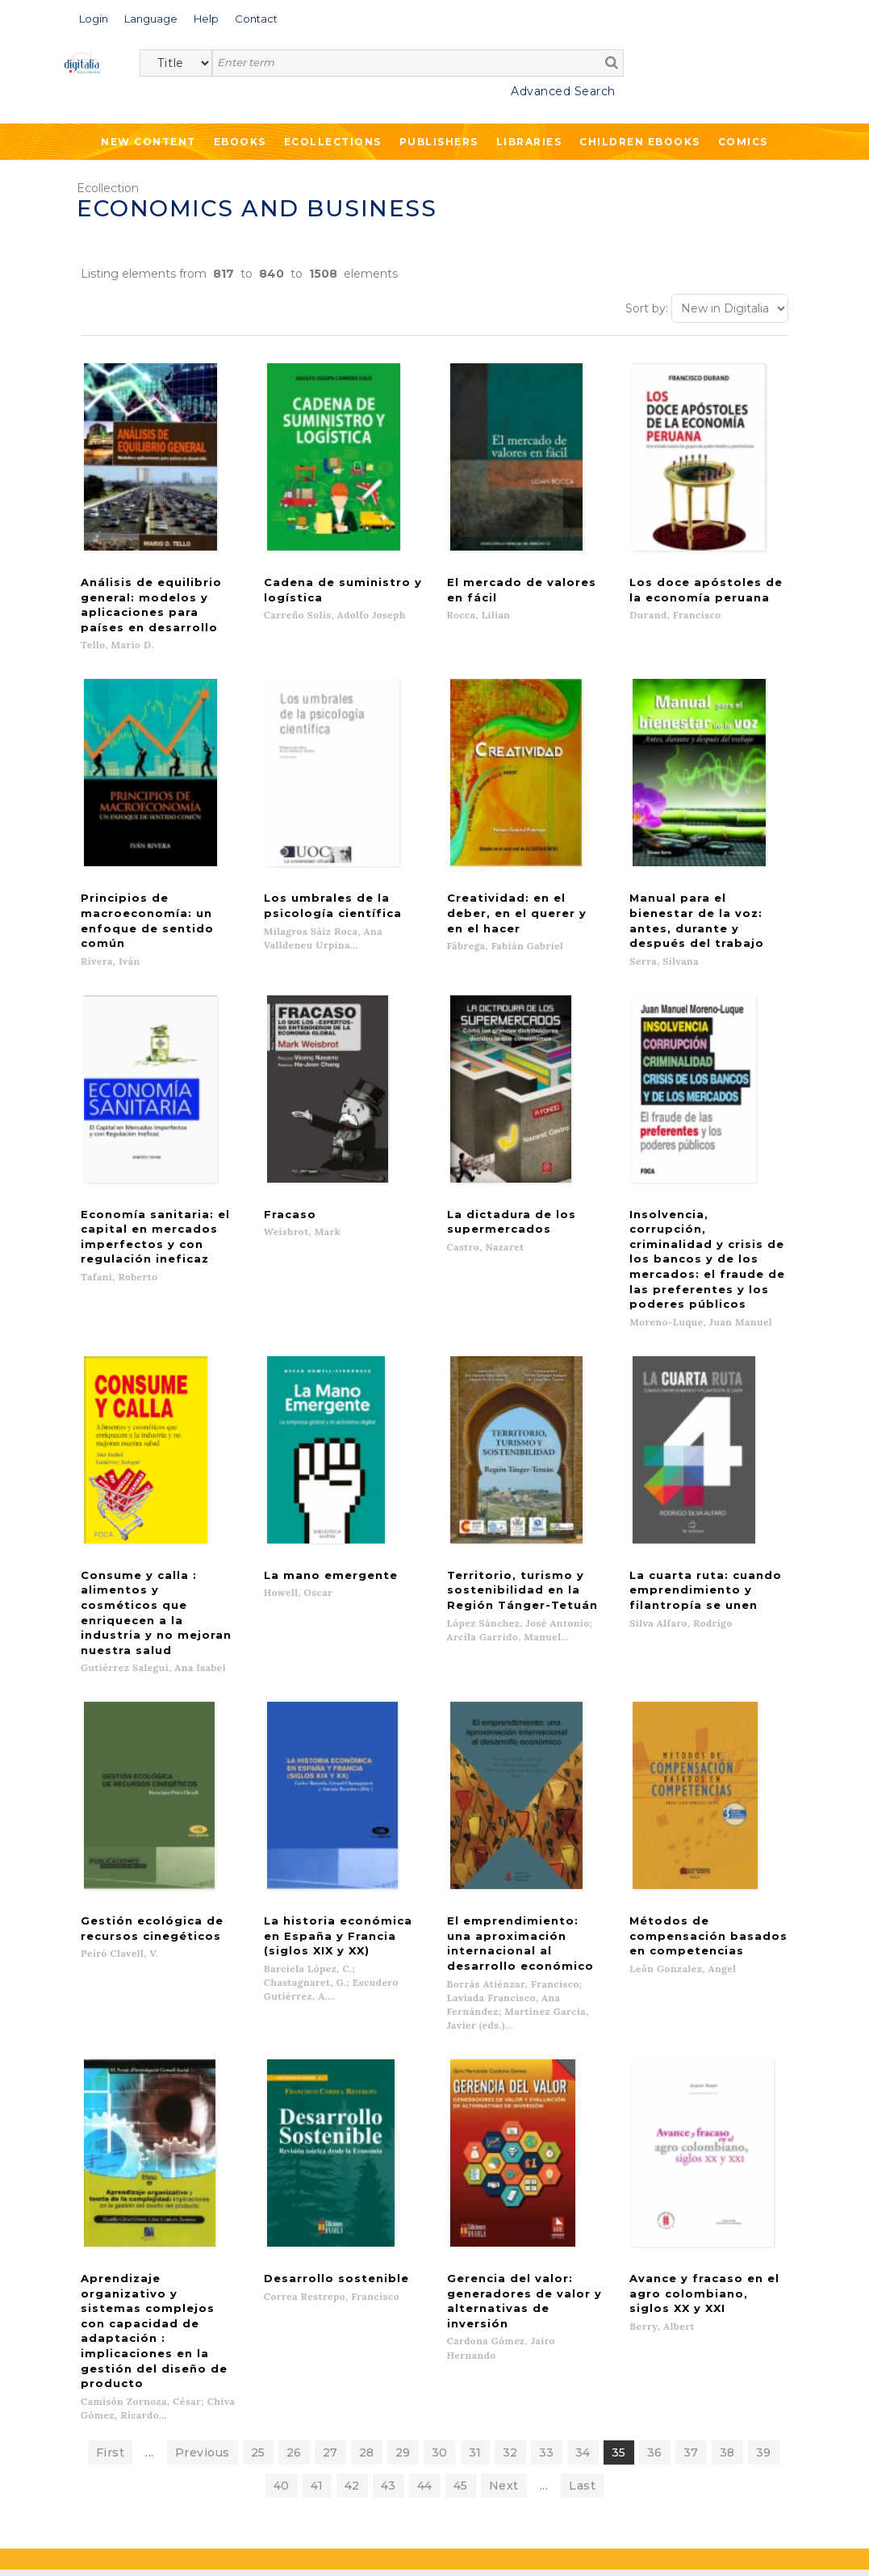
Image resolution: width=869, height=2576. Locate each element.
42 (352, 2206)
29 (403, 2173)
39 (763, 2173)
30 (440, 2173)
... (149, 2173)
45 (460, 2206)
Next (504, 2206)
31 (475, 2173)
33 (546, 2173)
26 (294, 2173)
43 (388, 2206)
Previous (202, 2173)
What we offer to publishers (321, 2338)
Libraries (529, 142)
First (110, 2173)
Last (582, 2206)
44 (424, 2206)
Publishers (438, 142)
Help (467, 2338)
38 (727, 2173)
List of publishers (292, 2322)
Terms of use (97, 2545)
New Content (148, 142)
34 (583, 2173)
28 (366, 2173)
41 (317, 2206)
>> (222, 2453)
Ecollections (333, 142)
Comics (743, 142)
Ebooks (240, 142)
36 (654, 2173)
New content (78, 2322)
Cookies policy (278, 2545)
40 (282, 2206)
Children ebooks (639, 142)
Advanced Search (563, 91)
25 (258, 2173)
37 (691, 2173)
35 (619, 2173)
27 (330, 2173)
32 (510, 2173)
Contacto (480, 2322)
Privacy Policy (199, 2488)
